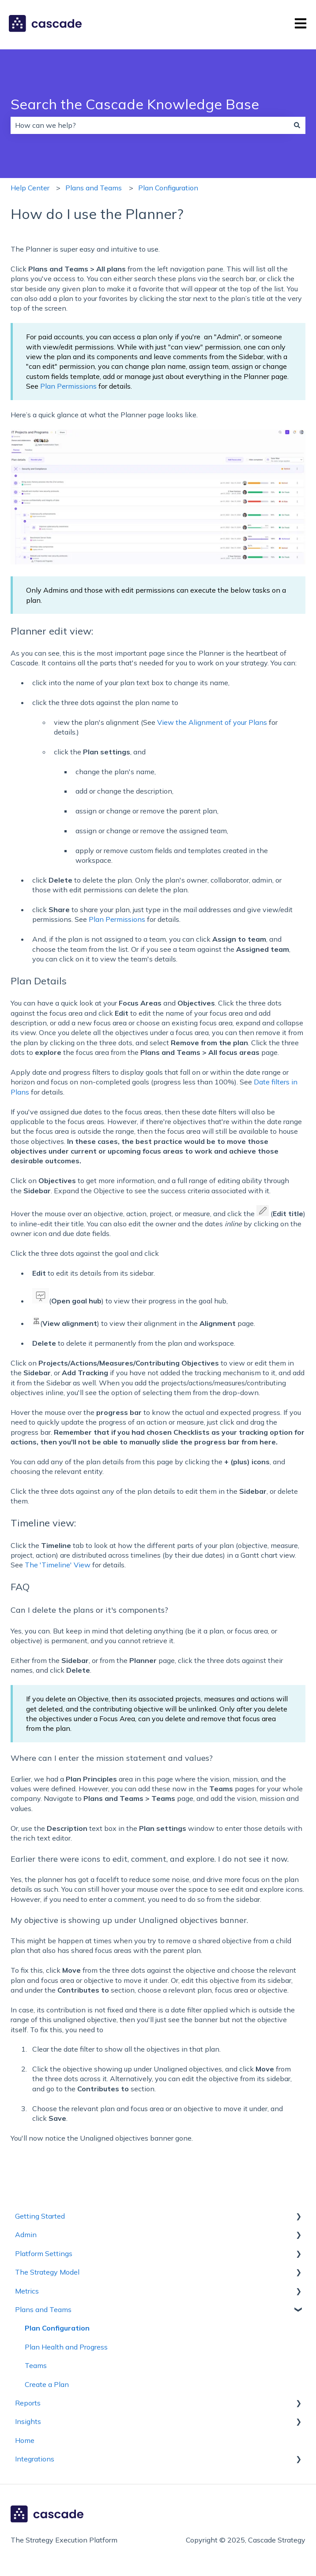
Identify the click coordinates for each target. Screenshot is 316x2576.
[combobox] (150, 125)
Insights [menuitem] (28, 2421)
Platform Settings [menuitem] (43, 2253)
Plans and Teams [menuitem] (43, 2309)
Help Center (30, 187)
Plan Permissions (68, 386)
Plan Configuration (168, 187)
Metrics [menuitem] (27, 2290)
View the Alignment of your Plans (212, 722)
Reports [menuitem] (28, 2402)
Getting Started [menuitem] (40, 2216)
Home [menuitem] (24, 2440)
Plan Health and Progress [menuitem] (66, 2346)
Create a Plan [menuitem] (47, 2384)
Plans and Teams (93, 187)
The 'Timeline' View (57, 1564)
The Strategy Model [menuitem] (47, 2272)
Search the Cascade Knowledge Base (135, 104)
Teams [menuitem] (36, 2365)
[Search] (297, 125)
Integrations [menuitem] (34, 2458)
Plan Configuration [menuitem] (57, 2328)
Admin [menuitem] (26, 2234)
